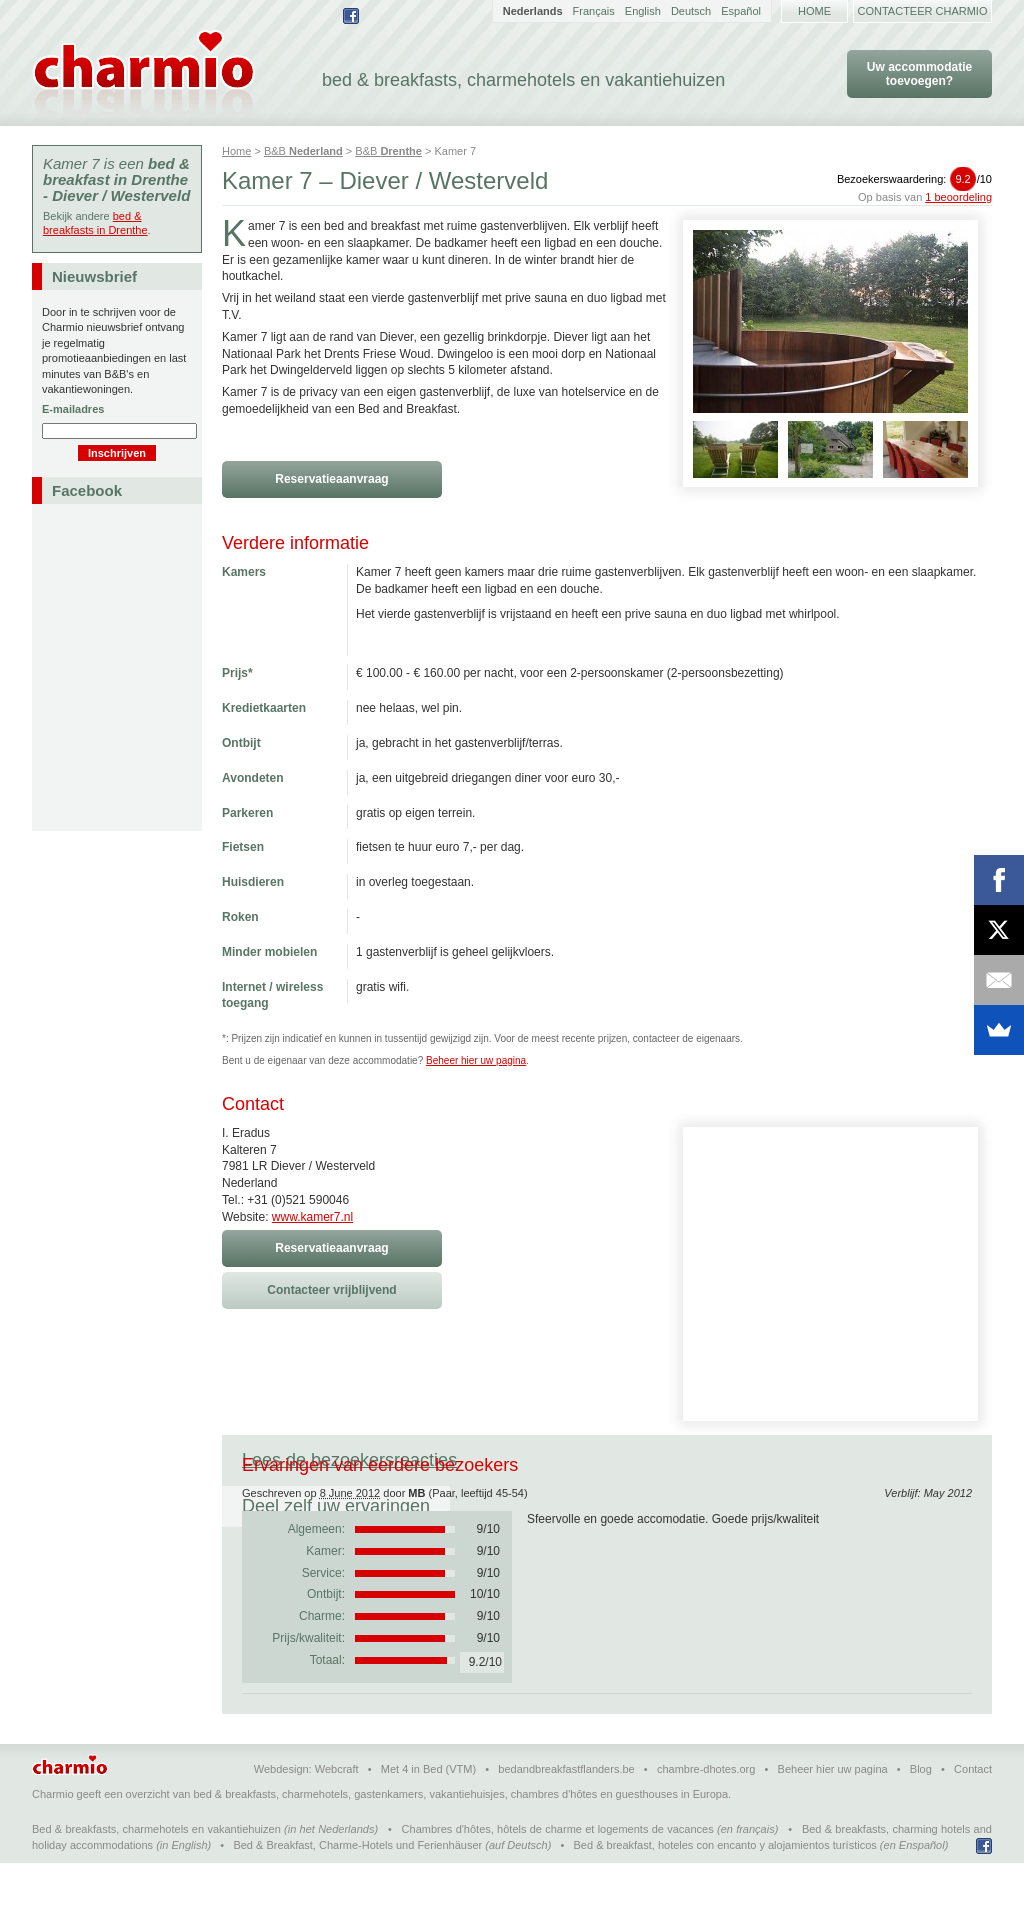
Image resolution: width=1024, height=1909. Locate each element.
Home (814, 11)
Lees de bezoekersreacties (349, 1460)
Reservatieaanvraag (331, 479)
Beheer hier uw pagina (476, 1060)
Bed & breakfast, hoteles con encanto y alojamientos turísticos (725, 1891)
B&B (303, 151)
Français (594, 11)
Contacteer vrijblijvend (331, 1290)
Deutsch (691, 11)
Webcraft (337, 1815)
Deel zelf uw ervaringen (591, 1460)
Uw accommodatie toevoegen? (919, 74)
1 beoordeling (958, 197)
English (643, 11)
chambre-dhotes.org (706, 1815)
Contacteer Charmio (923, 11)
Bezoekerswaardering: (914, 179)
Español (741, 11)
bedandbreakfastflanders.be (566, 1815)
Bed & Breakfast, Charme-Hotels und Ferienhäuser (357, 1891)
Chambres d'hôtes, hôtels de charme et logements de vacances (558, 1875)
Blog (921, 1815)
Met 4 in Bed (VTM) (428, 1815)
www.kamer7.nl (312, 1217)
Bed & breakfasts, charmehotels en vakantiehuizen (156, 1875)
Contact (973, 1815)
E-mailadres (73, 409)
